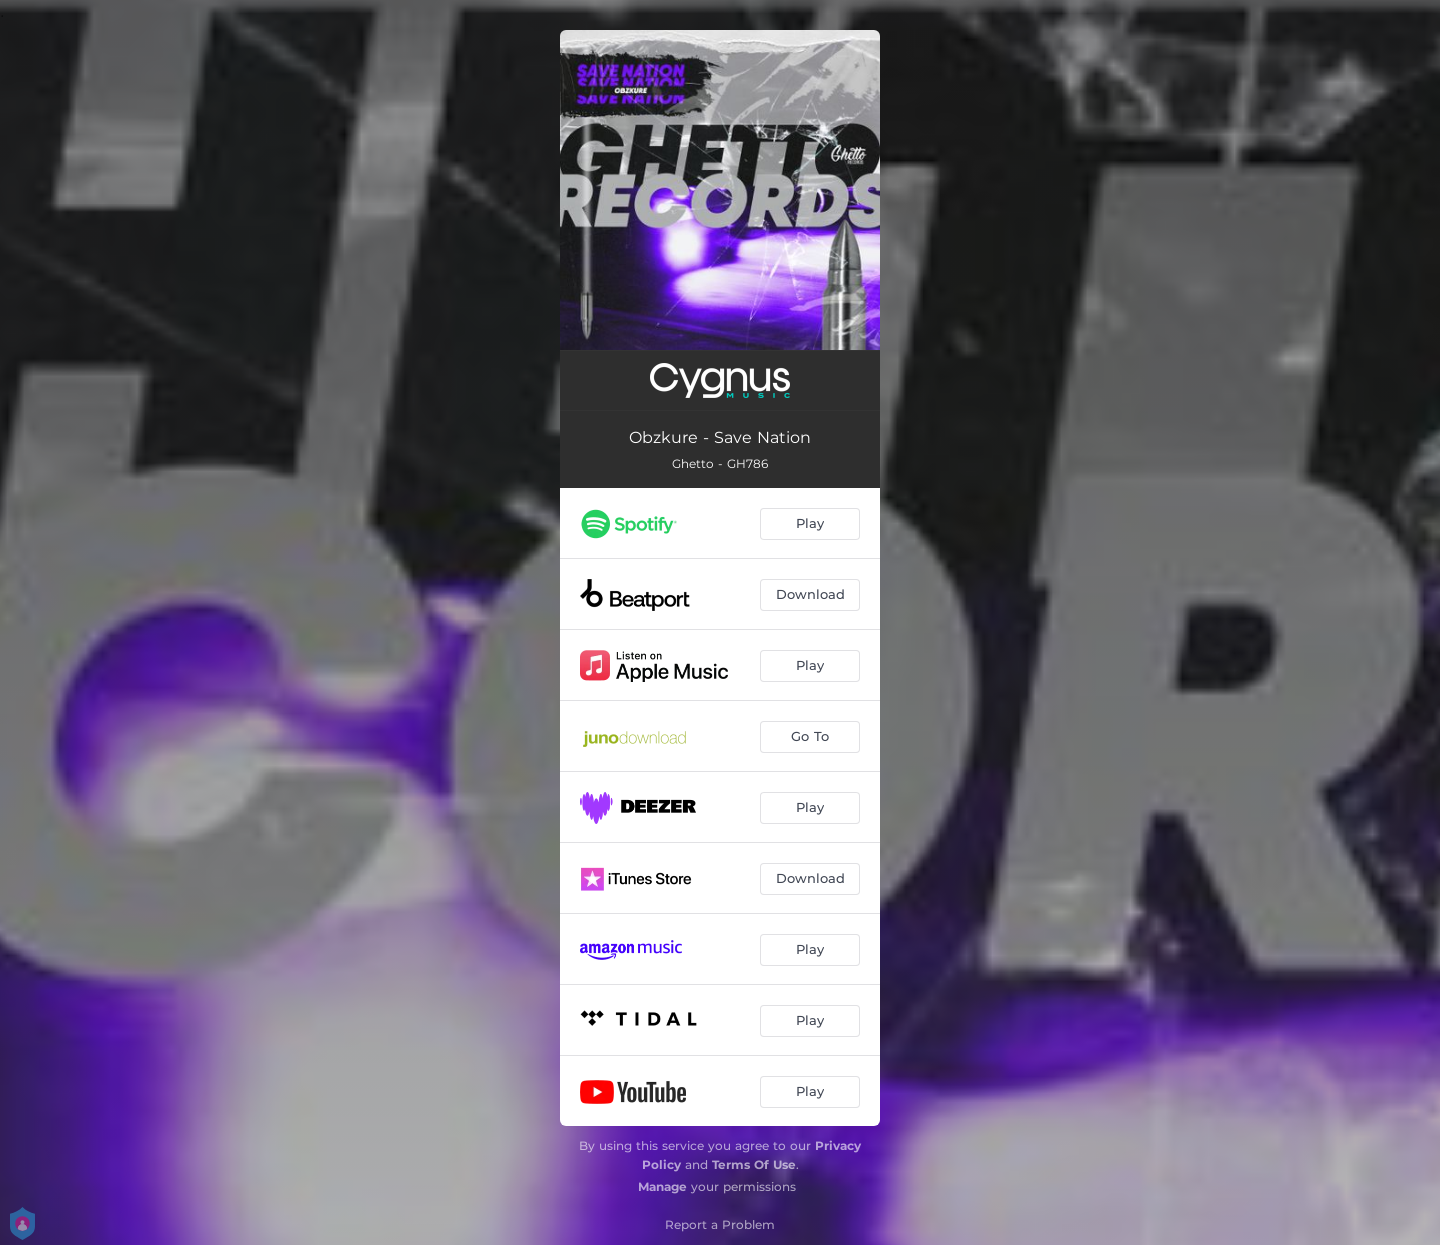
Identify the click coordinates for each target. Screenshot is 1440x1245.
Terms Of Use (754, 1164)
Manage (662, 1186)
